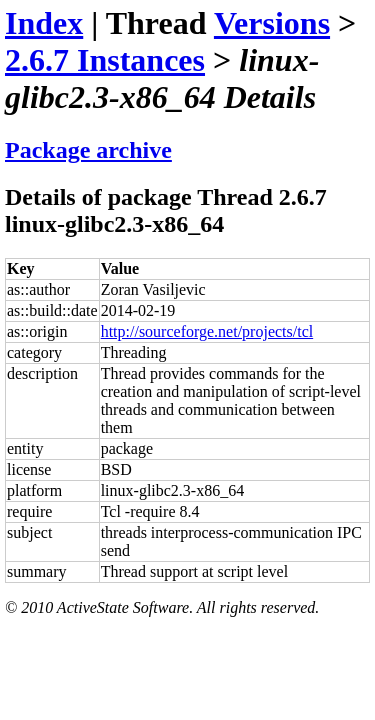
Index (44, 23)
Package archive (88, 150)
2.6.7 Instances (105, 60)
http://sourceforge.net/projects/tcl (207, 331)
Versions (272, 23)
